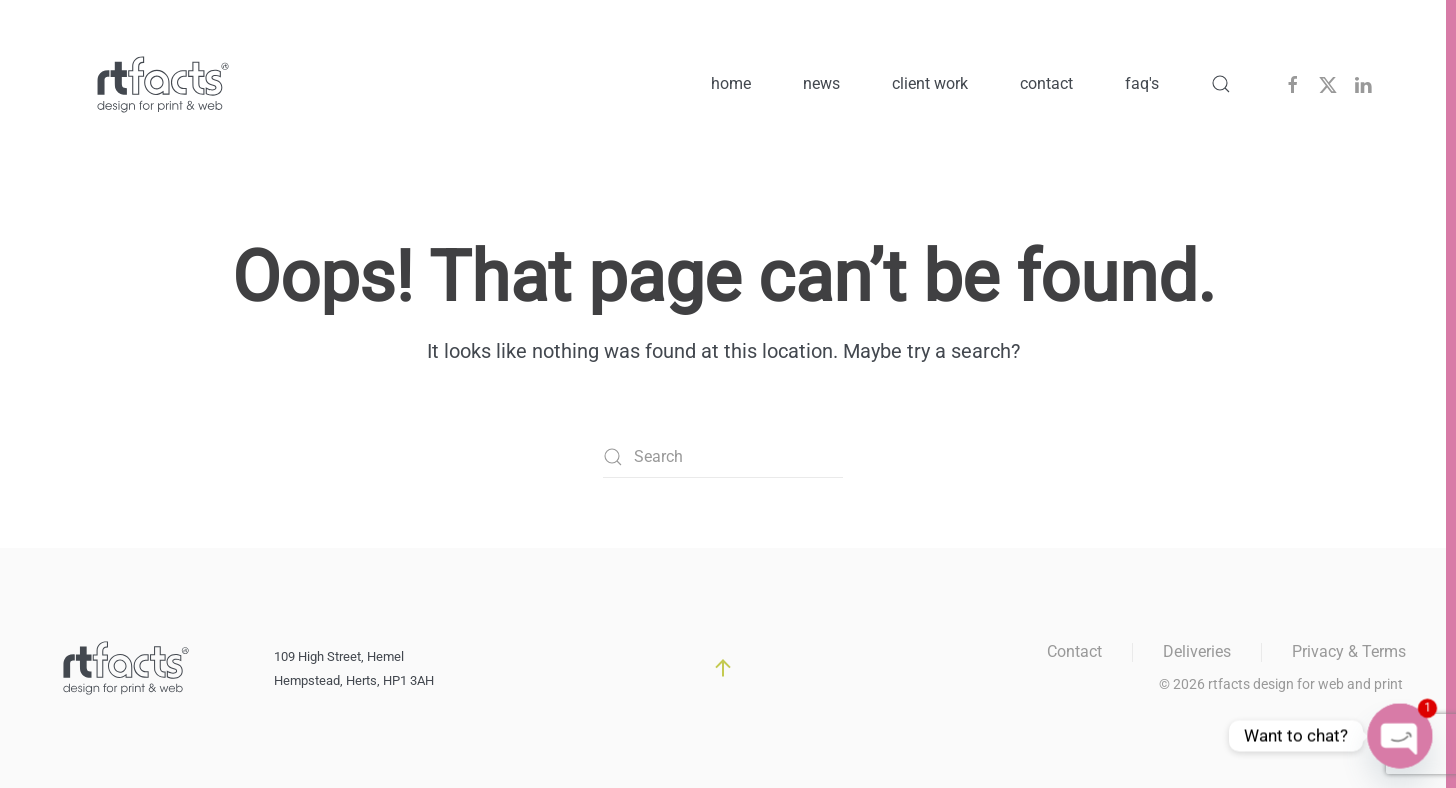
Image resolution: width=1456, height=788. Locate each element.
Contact (1074, 651)
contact (1046, 83)
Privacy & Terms (1349, 651)
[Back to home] (163, 84)
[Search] (723, 457)
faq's (1142, 83)
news (821, 83)
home (731, 83)
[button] (1221, 84)
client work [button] (930, 83)
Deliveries (1197, 651)
